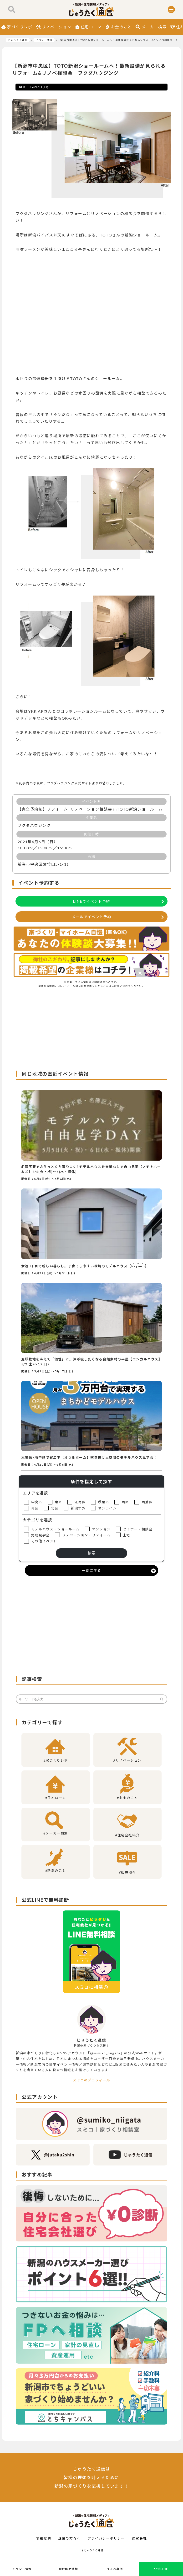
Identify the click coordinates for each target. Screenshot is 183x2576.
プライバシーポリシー (106, 2538)
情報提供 (43, 2538)
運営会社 (139, 2538)
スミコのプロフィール (91, 2080)
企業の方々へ (69, 2538)
